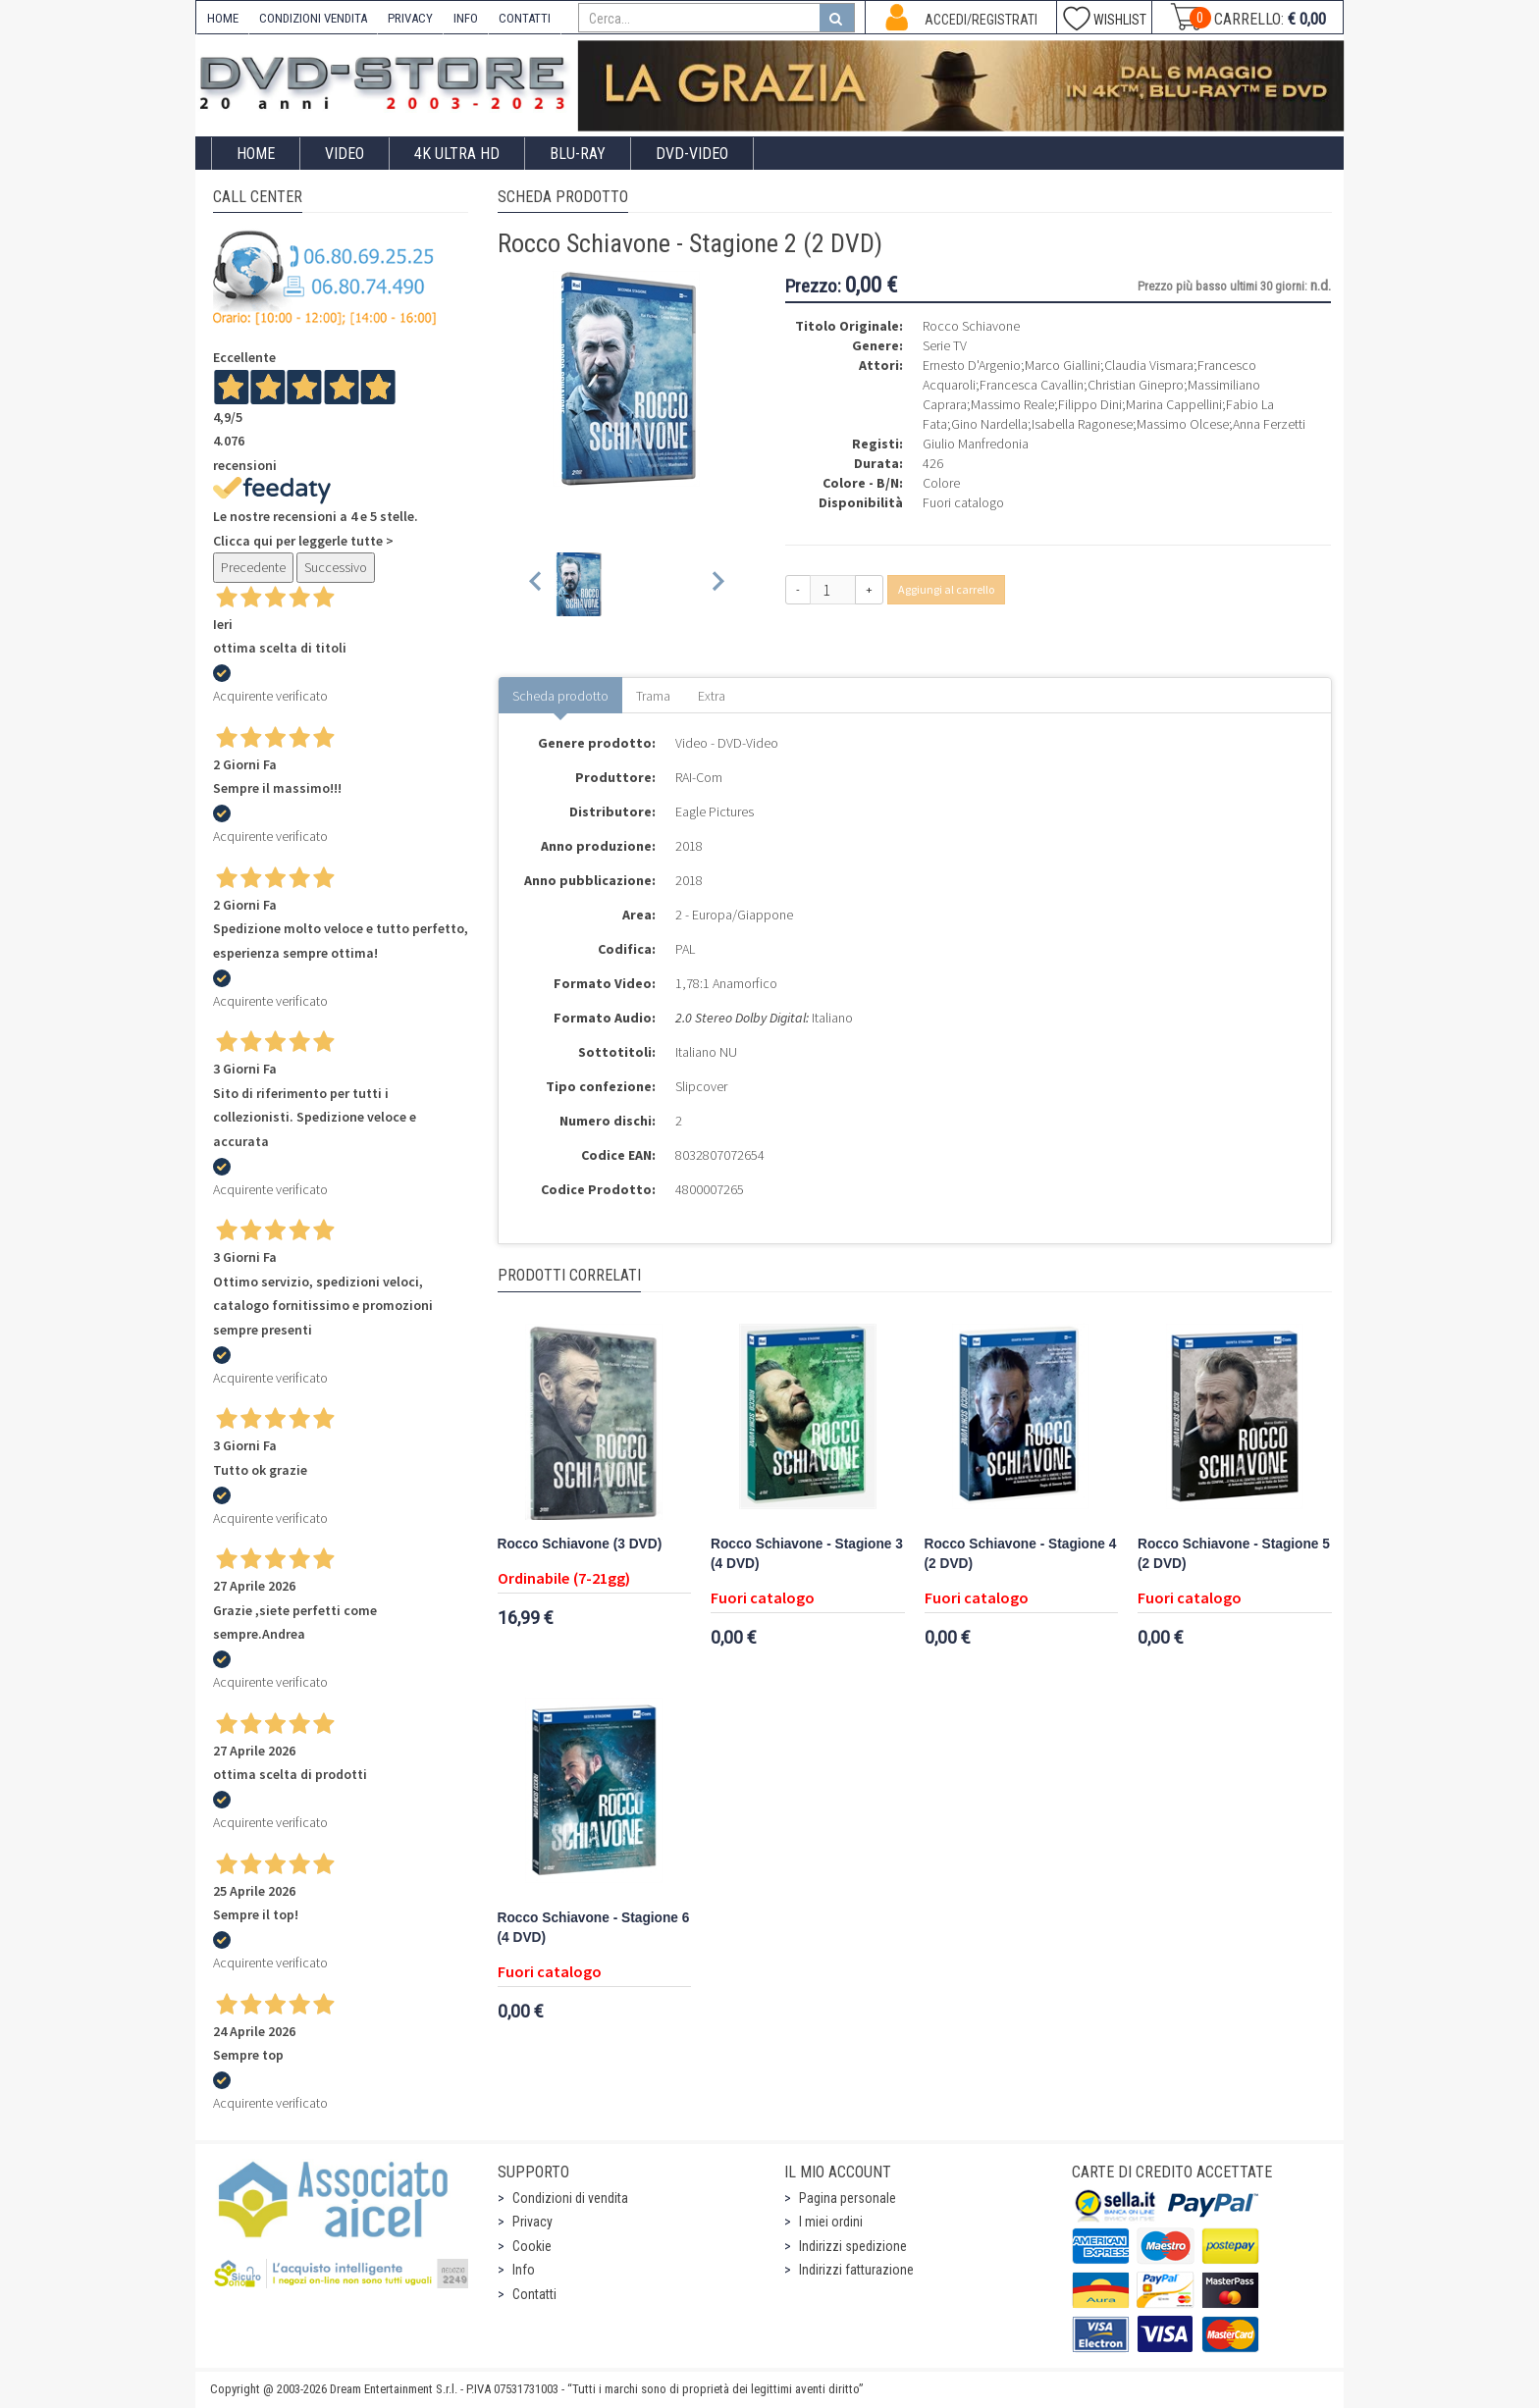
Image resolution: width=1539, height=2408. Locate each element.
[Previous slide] (536, 584)
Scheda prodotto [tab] (560, 696)
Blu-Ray (578, 153)
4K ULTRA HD (457, 153)
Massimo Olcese (1183, 424)
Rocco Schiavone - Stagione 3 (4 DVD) (807, 1554)
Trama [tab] (653, 696)
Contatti (534, 2294)
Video (344, 153)
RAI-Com (698, 777)
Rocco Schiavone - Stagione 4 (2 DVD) (1021, 1554)
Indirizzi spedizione (853, 2246)
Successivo (335, 567)
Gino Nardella (989, 424)
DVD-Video (692, 153)
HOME (223, 18)
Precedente (253, 567)
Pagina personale (847, 2198)
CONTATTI (525, 18)
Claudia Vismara (1149, 365)
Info (523, 2269)
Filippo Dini (1090, 404)
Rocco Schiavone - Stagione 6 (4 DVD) (594, 1928)
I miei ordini (831, 2221)
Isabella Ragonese (1082, 424)
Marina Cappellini (1174, 404)
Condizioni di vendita (570, 2198)
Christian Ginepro (1136, 384)
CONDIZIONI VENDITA (313, 18)
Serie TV (945, 345)
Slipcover (701, 1086)
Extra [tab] (711, 696)
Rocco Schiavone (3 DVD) (580, 1544)
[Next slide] (717, 584)
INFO (465, 18)
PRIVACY (410, 18)
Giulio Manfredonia (976, 443)
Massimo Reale (1012, 404)
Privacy (532, 2221)
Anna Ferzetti (1269, 424)
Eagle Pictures (714, 811)
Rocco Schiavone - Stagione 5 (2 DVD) (1234, 1554)
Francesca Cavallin (1032, 384)
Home (256, 153)
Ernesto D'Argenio (972, 365)
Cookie (532, 2246)
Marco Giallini (1062, 365)
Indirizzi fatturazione (856, 2269)
